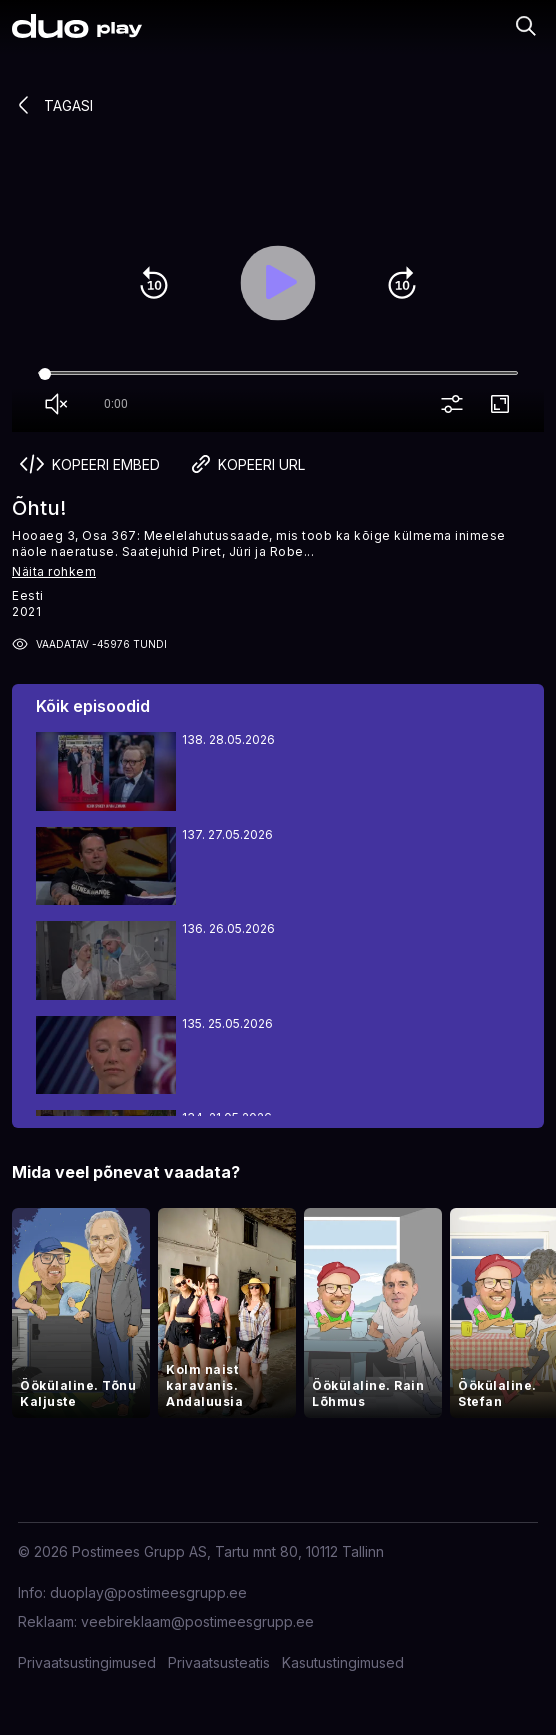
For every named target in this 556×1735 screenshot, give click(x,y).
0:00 (116, 404)
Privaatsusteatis (219, 1662)
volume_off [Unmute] (60, 405)
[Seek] (278, 374)
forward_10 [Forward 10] (402, 283)
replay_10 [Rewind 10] (154, 283)
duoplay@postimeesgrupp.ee (148, 1592)
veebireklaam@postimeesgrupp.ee (197, 1621)
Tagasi (52, 105)
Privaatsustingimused (87, 1662)
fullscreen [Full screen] (504, 405)
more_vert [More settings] (456, 405)
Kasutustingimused (343, 1662)
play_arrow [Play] (278, 283)
